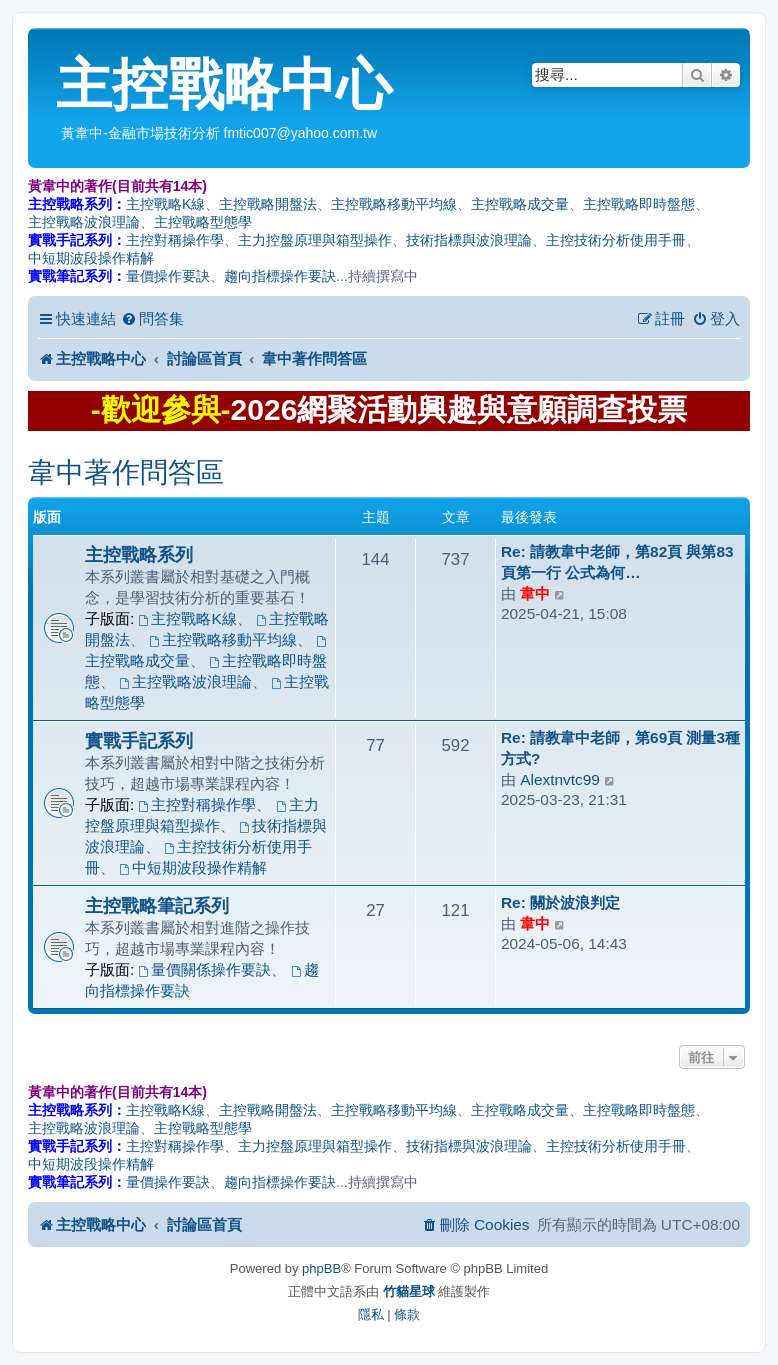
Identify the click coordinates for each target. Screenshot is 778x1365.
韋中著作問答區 (126, 472)
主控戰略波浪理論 (84, 222)
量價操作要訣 (168, 276)
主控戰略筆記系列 (157, 905)
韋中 (535, 593)
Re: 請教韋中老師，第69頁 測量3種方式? (620, 748)
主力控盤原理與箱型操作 (315, 240)
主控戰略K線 (165, 204)
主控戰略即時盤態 (639, 204)
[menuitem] (152, 319)
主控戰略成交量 (520, 204)
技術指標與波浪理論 (469, 240)
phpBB (321, 1268)
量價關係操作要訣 (205, 969)
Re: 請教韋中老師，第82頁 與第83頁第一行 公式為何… (617, 562)
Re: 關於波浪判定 (560, 902)
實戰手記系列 (139, 740)
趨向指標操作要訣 (280, 276)
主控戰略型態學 (203, 222)
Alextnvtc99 (560, 779)
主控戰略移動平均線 (394, 204)
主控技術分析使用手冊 (616, 240)
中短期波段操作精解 (91, 258)
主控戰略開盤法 (268, 204)
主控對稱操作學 (175, 240)
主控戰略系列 (139, 554)
